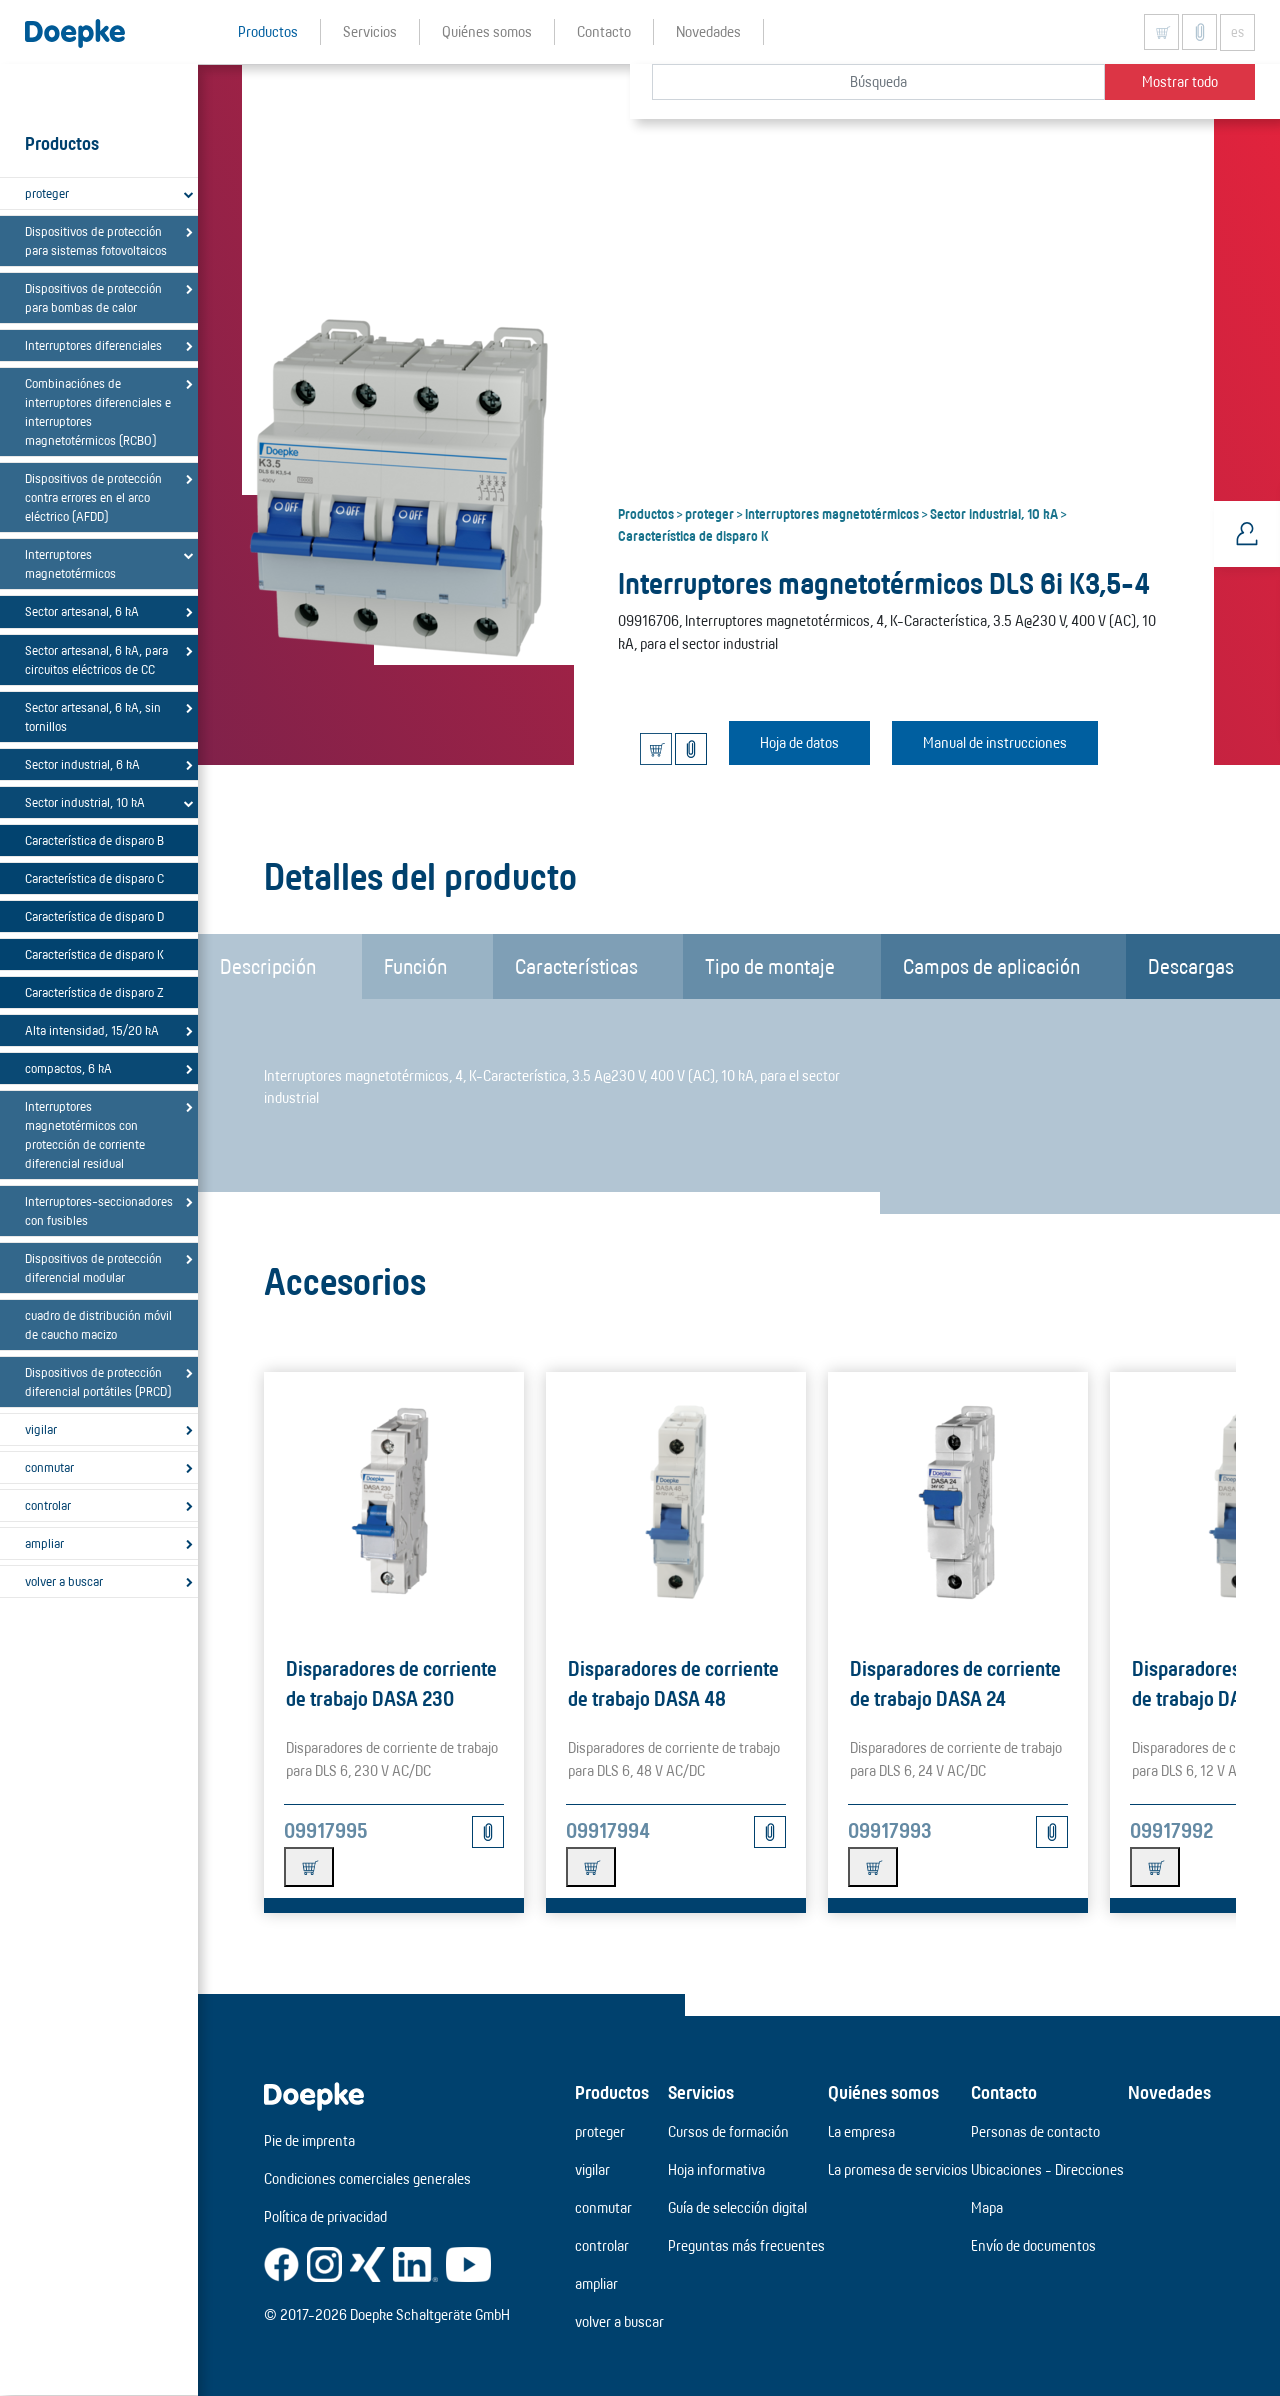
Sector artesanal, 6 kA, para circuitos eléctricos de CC (96, 659)
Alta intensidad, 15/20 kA (92, 1030)
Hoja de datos (799, 742)
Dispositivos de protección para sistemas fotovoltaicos (96, 240)
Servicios (701, 2092)
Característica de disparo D (94, 916)
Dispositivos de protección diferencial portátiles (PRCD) (98, 1381)
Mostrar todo (1180, 81)
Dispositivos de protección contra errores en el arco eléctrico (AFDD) (93, 497)
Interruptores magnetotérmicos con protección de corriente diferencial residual (85, 1134)
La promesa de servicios (898, 2169)
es (1237, 32)
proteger (47, 193)
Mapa (987, 2207)
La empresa (861, 2131)
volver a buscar (64, 1581)
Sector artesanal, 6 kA (82, 611)
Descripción (268, 966)
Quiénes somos (883, 2092)
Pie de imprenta (309, 2140)
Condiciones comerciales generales (367, 2178)
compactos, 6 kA (68, 1068)
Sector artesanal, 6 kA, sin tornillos (93, 716)
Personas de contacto (1035, 2131)
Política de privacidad (325, 2216)
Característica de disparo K (94, 954)
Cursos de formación (728, 2131)
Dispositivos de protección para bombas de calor (93, 297)
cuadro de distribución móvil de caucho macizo (98, 1324)
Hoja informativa (716, 2169)
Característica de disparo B (94, 840)
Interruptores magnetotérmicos (70, 563)
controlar (48, 1505)
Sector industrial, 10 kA (85, 802)
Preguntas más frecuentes (746, 2245)
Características (576, 966)
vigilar (41, 1429)
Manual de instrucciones (995, 742)
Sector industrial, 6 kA (82, 764)
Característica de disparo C (94, 878)
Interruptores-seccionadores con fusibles (99, 1210)
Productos (646, 513)
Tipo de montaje (770, 966)
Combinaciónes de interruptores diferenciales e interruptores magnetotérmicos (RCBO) (98, 411)
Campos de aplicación (991, 966)
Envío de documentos (1033, 2245)
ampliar (44, 1543)
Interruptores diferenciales (93, 345)
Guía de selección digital (737, 2207)
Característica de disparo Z (94, 992)
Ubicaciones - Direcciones (1047, 2169)
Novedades (1169, 2092)
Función (415, 966)
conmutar (49, 1467)
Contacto (1004, 2092)
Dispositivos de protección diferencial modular (93, 1267)
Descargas (1191, 966)
